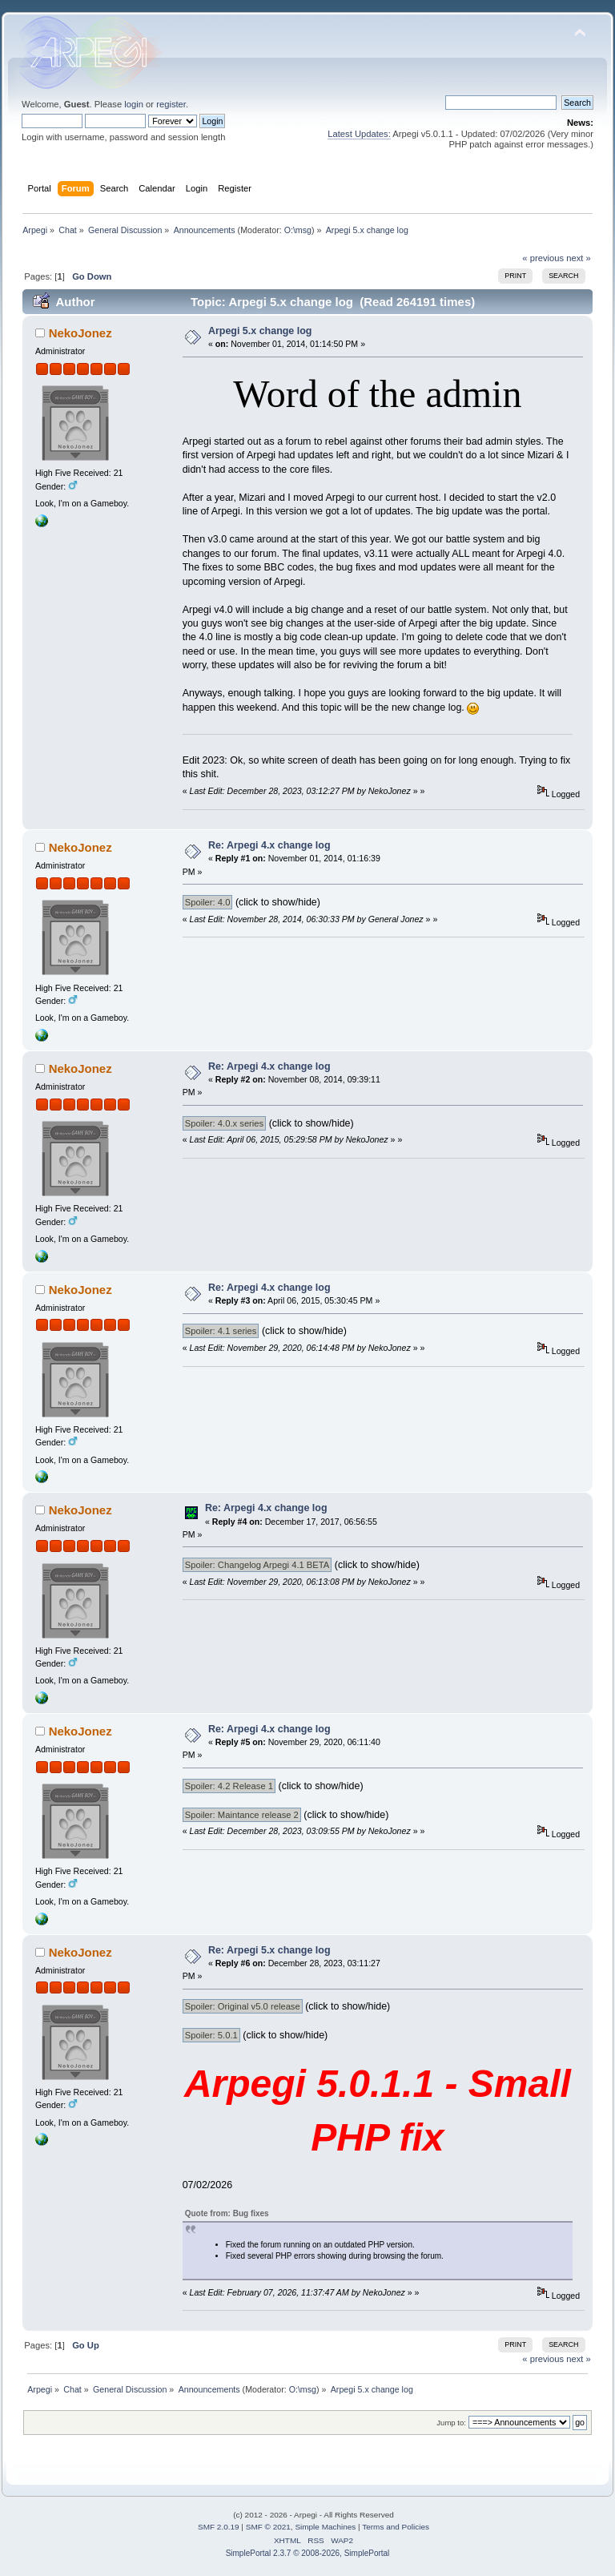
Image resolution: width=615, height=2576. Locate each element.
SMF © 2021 (268, 2526)
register (171, 104)
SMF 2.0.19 (218, 2526)
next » (578, 258)
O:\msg (298, 230)
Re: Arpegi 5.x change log (269, 1950)
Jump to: (451, 2422)
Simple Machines (325, 2526)
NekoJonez (80, 333)
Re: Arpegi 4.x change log (269, 845)
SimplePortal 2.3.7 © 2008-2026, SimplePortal (308, 2553)
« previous (543, 258)
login (133, 104)
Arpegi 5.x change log (260, 331)
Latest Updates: (359, 134)
